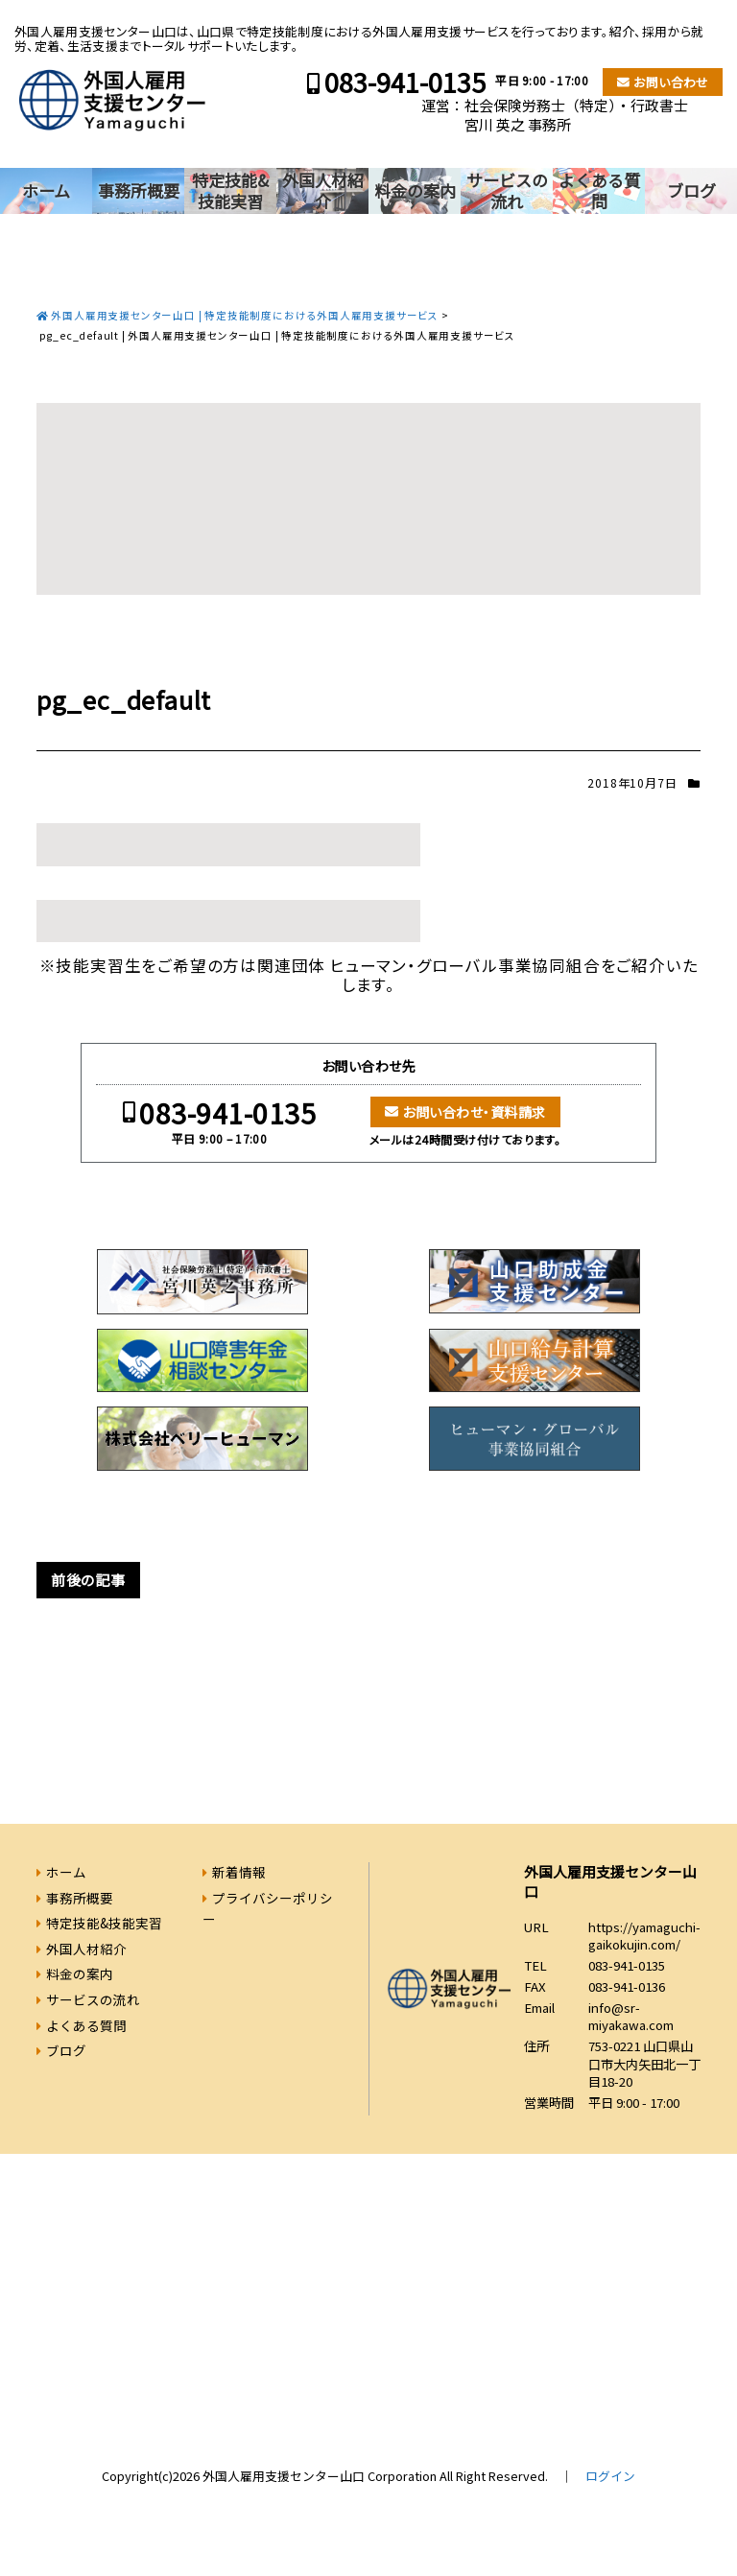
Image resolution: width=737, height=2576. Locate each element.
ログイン (610, 2476)
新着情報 (239, 1871)
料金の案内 (415, 190)
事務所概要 (138, 190)
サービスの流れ (507, 190)
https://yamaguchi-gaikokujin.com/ (644, 1936)
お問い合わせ (670, 82)
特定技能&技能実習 (230, 190)
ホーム (46, 190)
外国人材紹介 (323, 190)
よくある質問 (599, 190)
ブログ (691, 190)
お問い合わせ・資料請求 (473, 1112)
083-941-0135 (405, 82)
